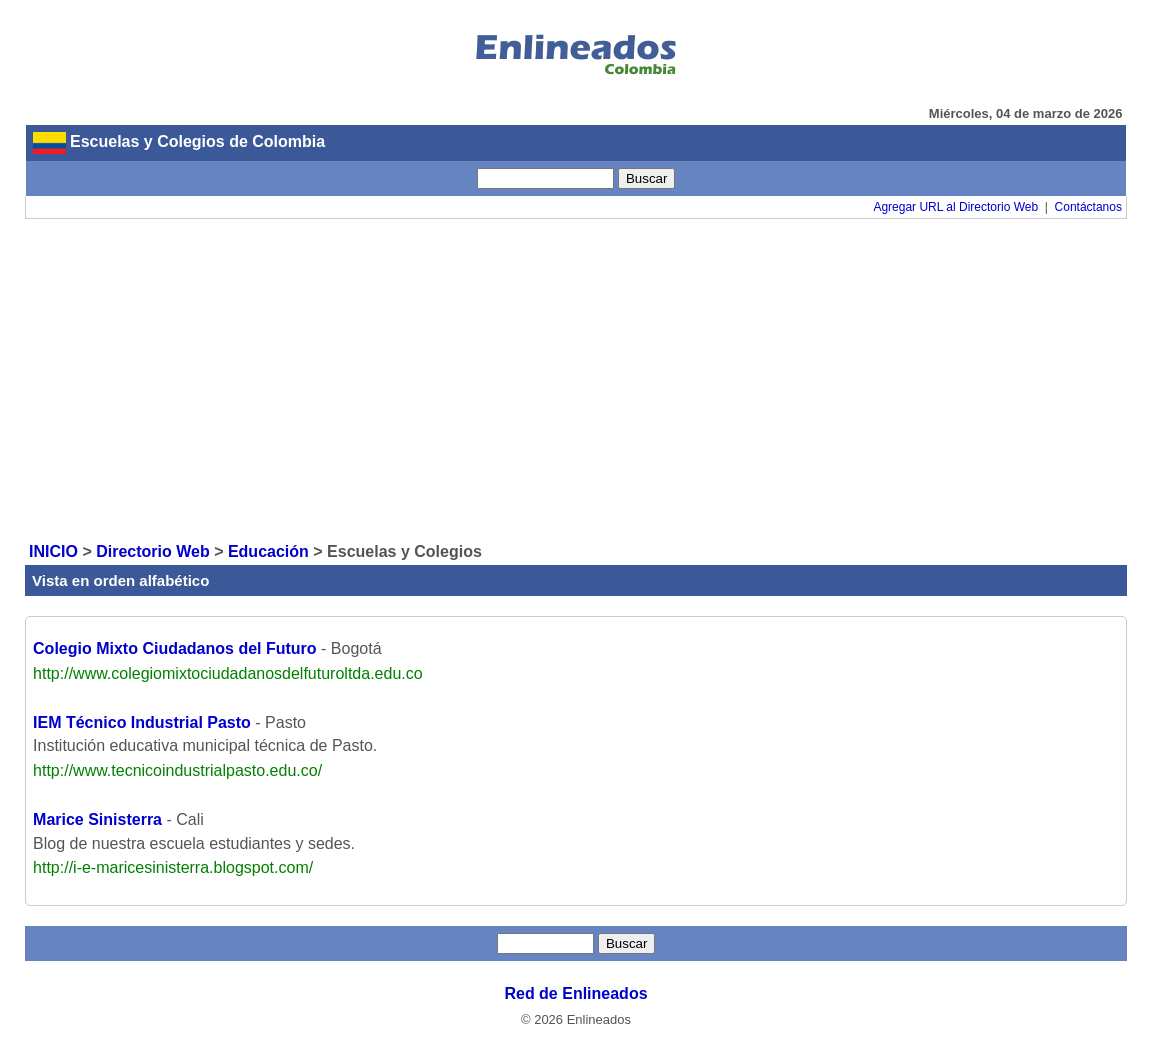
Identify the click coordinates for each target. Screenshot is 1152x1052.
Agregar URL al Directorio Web (955, 207)
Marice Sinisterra (97, 819)
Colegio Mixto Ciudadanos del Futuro (175, 648)
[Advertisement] (576, 379)
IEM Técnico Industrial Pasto (142, 722)
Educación (268, 551)
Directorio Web (153, 551)
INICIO (53, 551)
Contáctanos (1088, 207)
